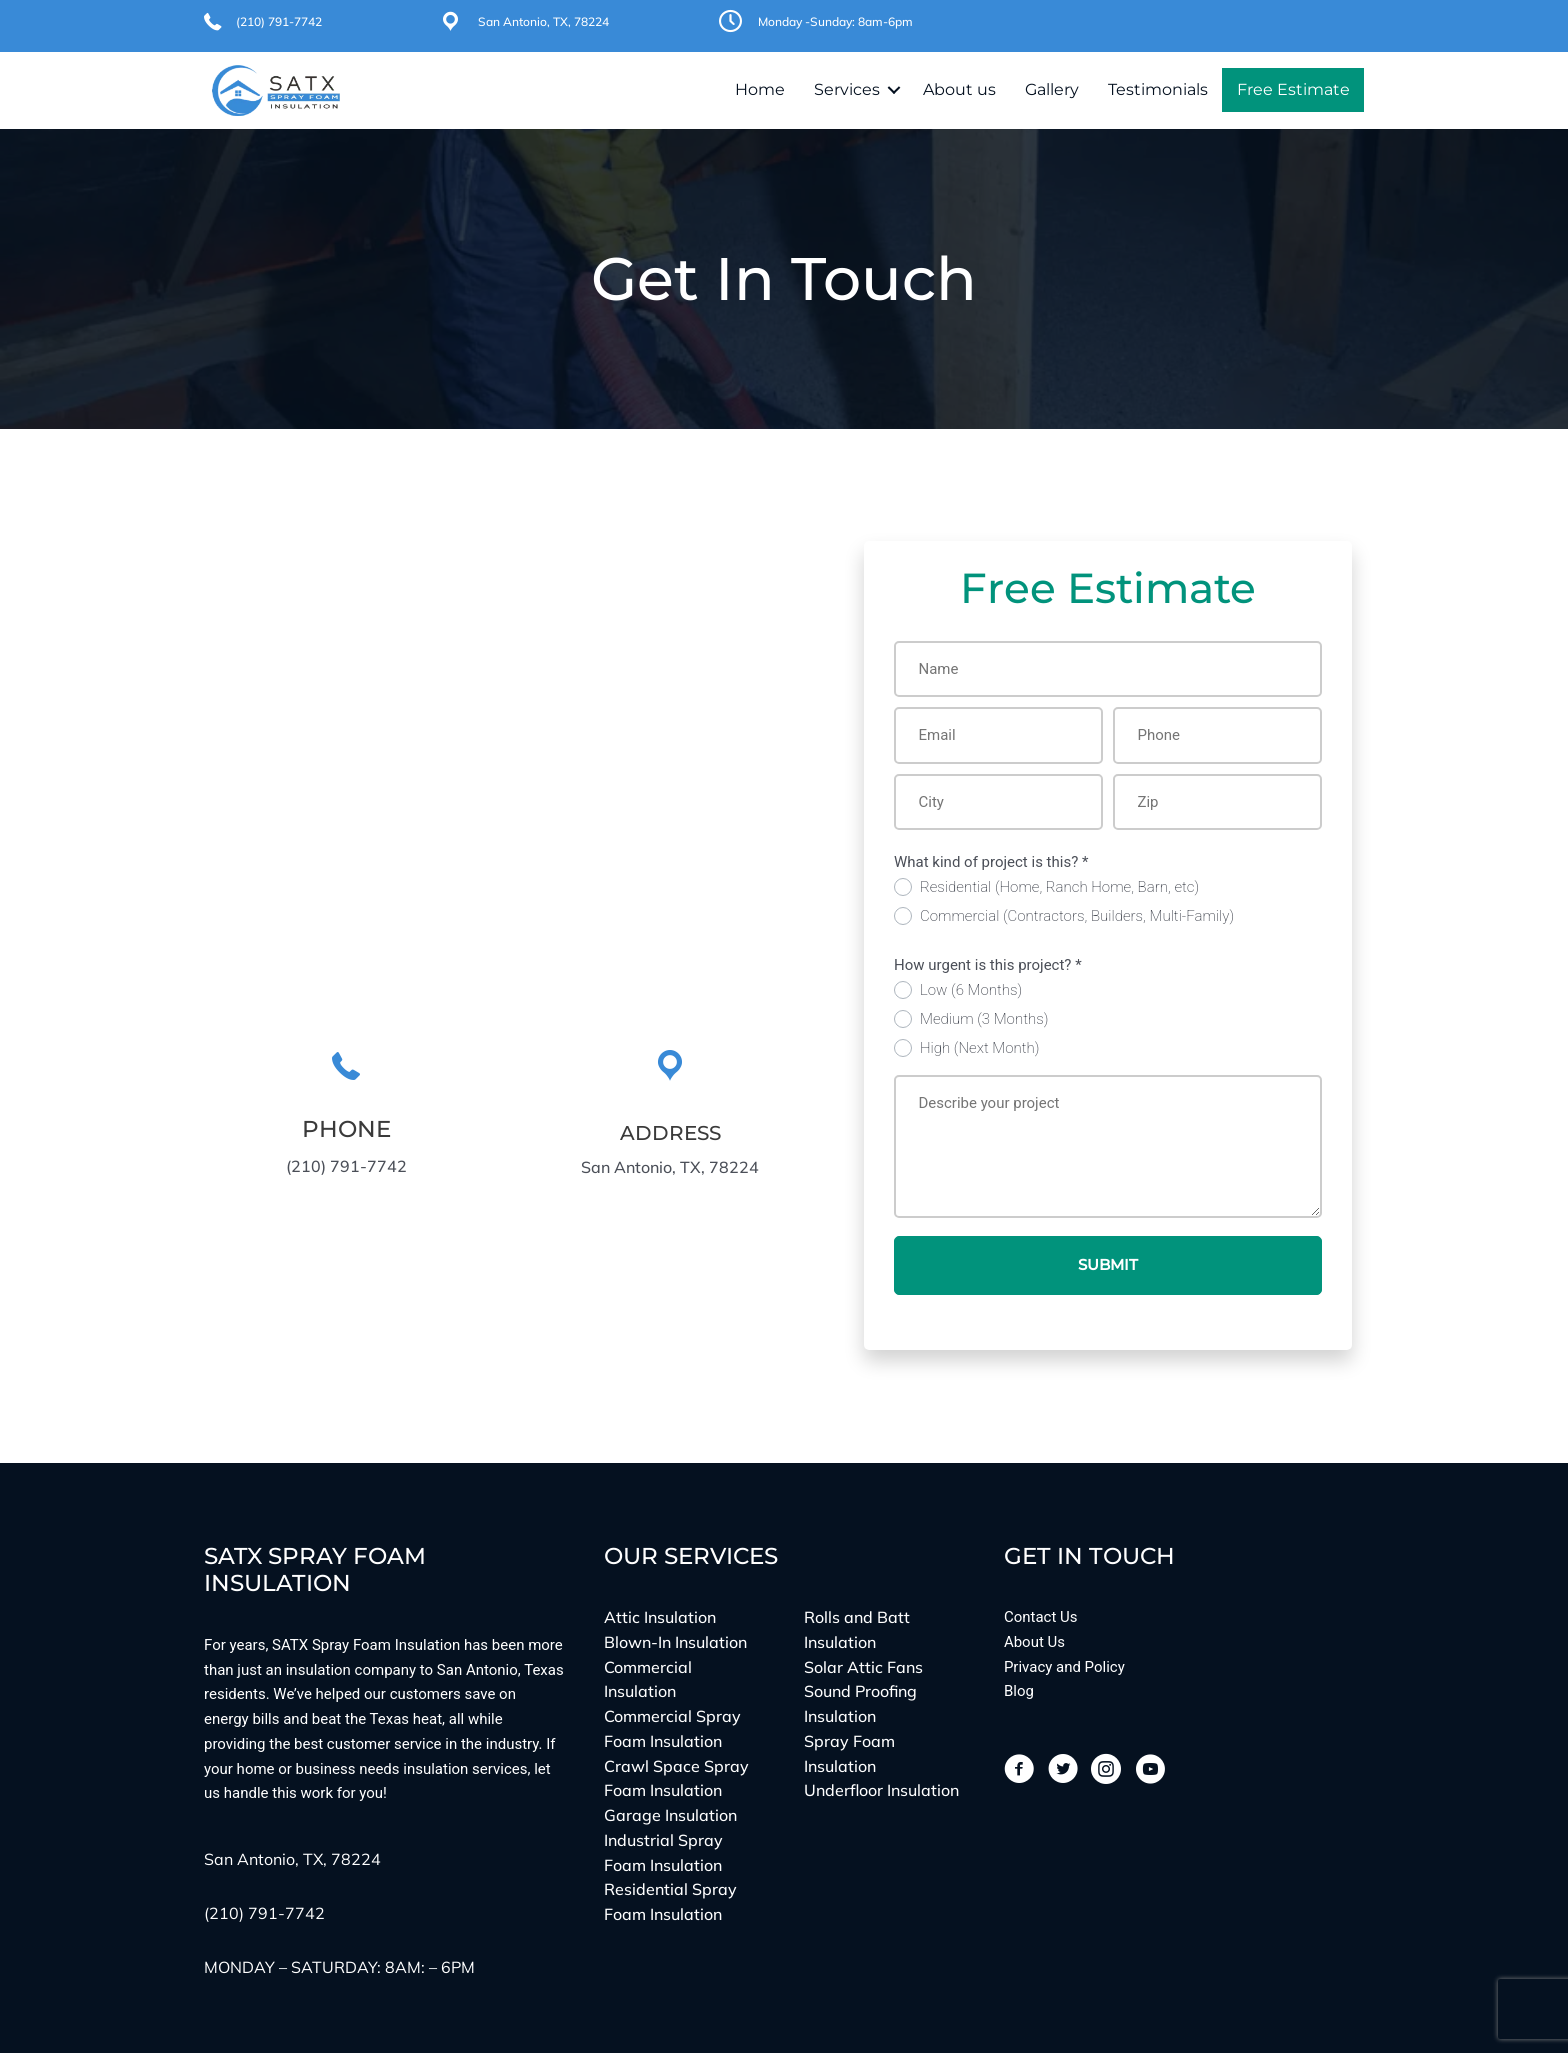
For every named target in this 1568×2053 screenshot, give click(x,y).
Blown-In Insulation (675, 1642)
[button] (894, 90)
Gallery (1052, 89)
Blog (1019, 1692)
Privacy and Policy (1064, 1667)
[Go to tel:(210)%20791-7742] (346, 1115)
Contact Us (1041, 1617)
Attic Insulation (660, 1617)
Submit (1108, 1264)
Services (847, 89)
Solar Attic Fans (863, 1667)
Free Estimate (1293, 89)
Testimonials (1158, 89)
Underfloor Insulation (881, 1791)
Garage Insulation (670, 1815)
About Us (1034, 1642)
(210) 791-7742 (279, 21)
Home (760, 89)
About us (959, 89)
